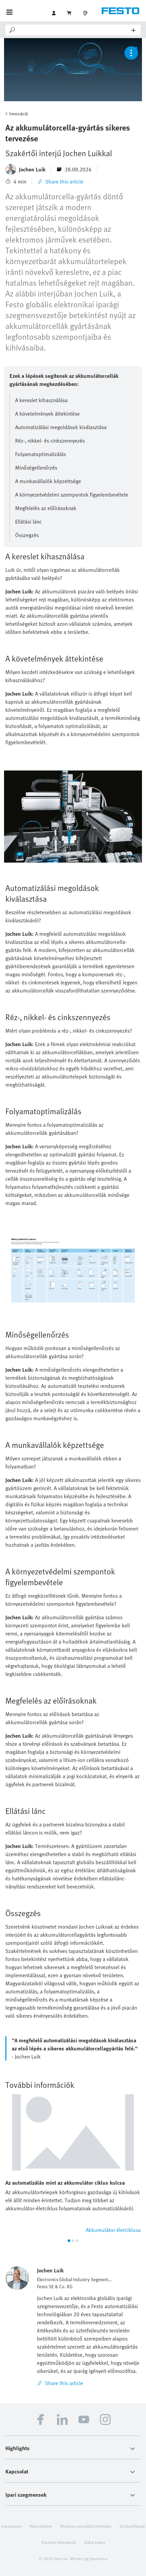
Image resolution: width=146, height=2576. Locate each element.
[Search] (74, 30)
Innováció (18, 113)
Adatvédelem (41, 2526)
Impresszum (11, 2526)
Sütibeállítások (132, 2526)
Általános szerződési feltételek (85, 2526)
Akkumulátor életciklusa (113, 2230)
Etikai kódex (94, 2542)
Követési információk (58, 2542)
